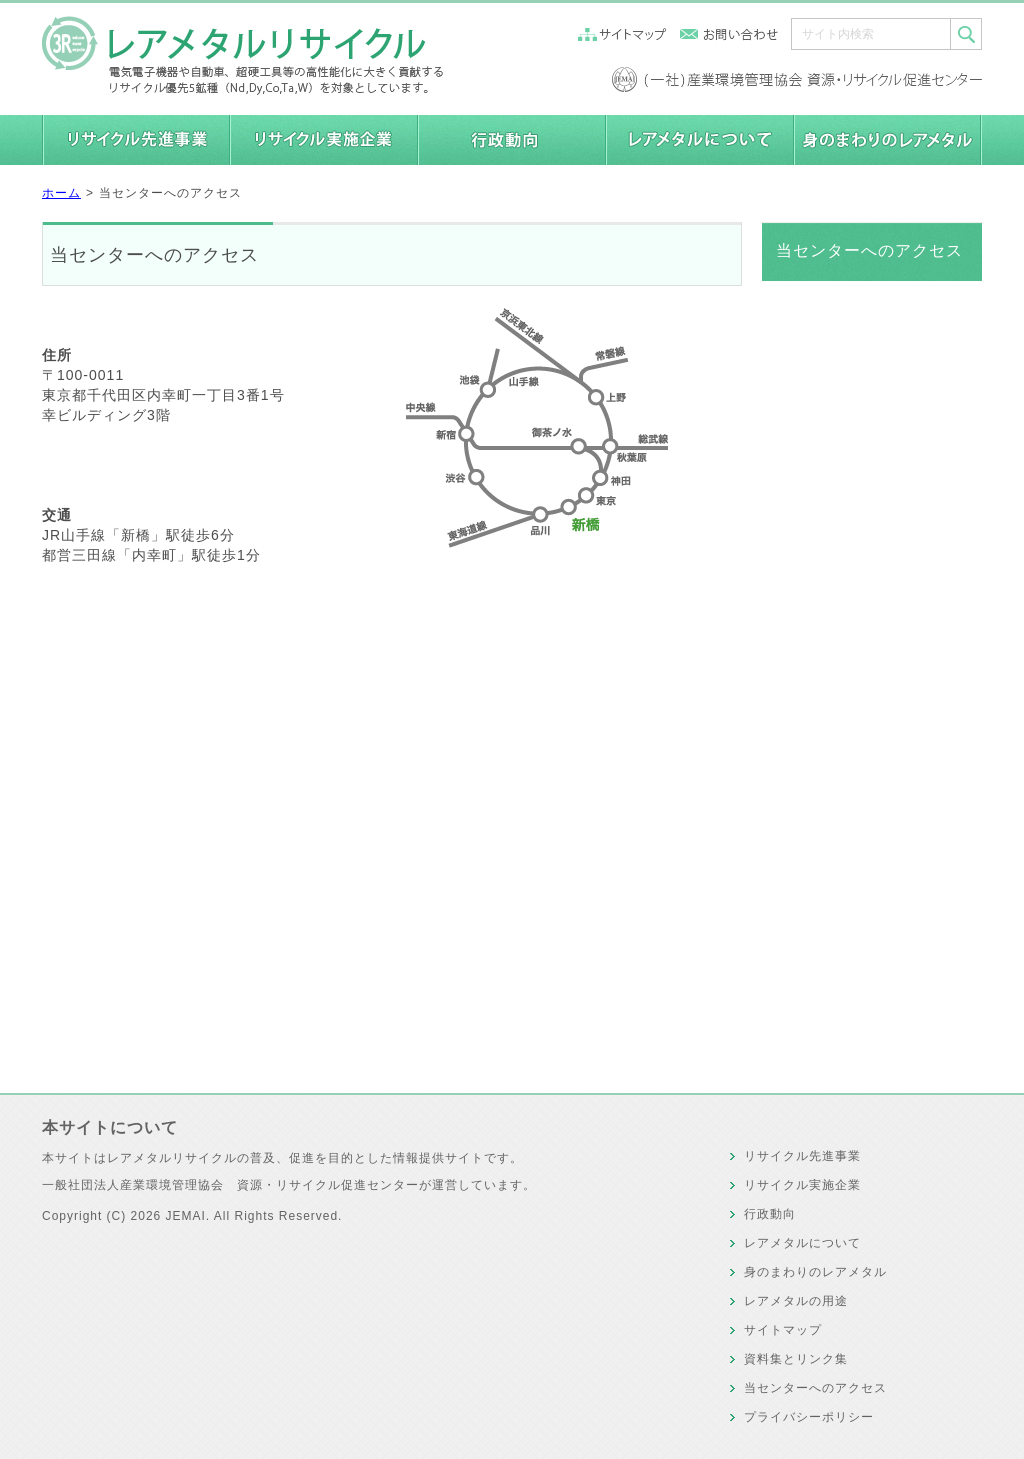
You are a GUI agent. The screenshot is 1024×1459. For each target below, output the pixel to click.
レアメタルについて (802, 1243)
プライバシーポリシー (809, 1417)
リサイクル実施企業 (802, 1185)
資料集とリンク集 (796, 1359)
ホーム (61, 193)
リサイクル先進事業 (802, 1156)
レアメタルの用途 (796, 1301)
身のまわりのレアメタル (815, 1272)
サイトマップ (783, 1330)
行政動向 (770, 1214)
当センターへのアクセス (170, 193)
